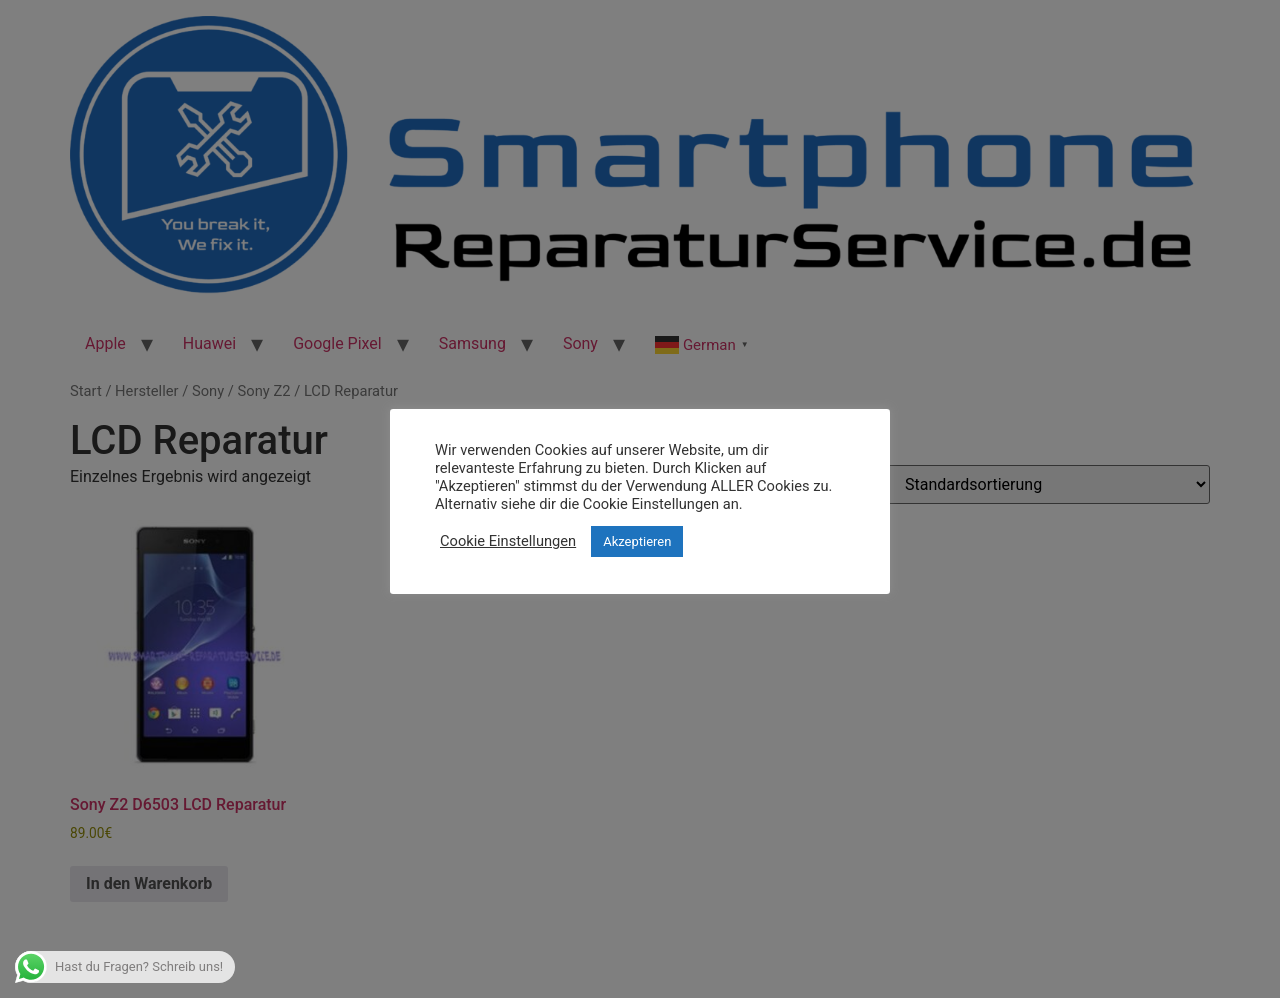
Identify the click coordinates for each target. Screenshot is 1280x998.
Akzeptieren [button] (637, 541)
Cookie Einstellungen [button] (508, 541)
